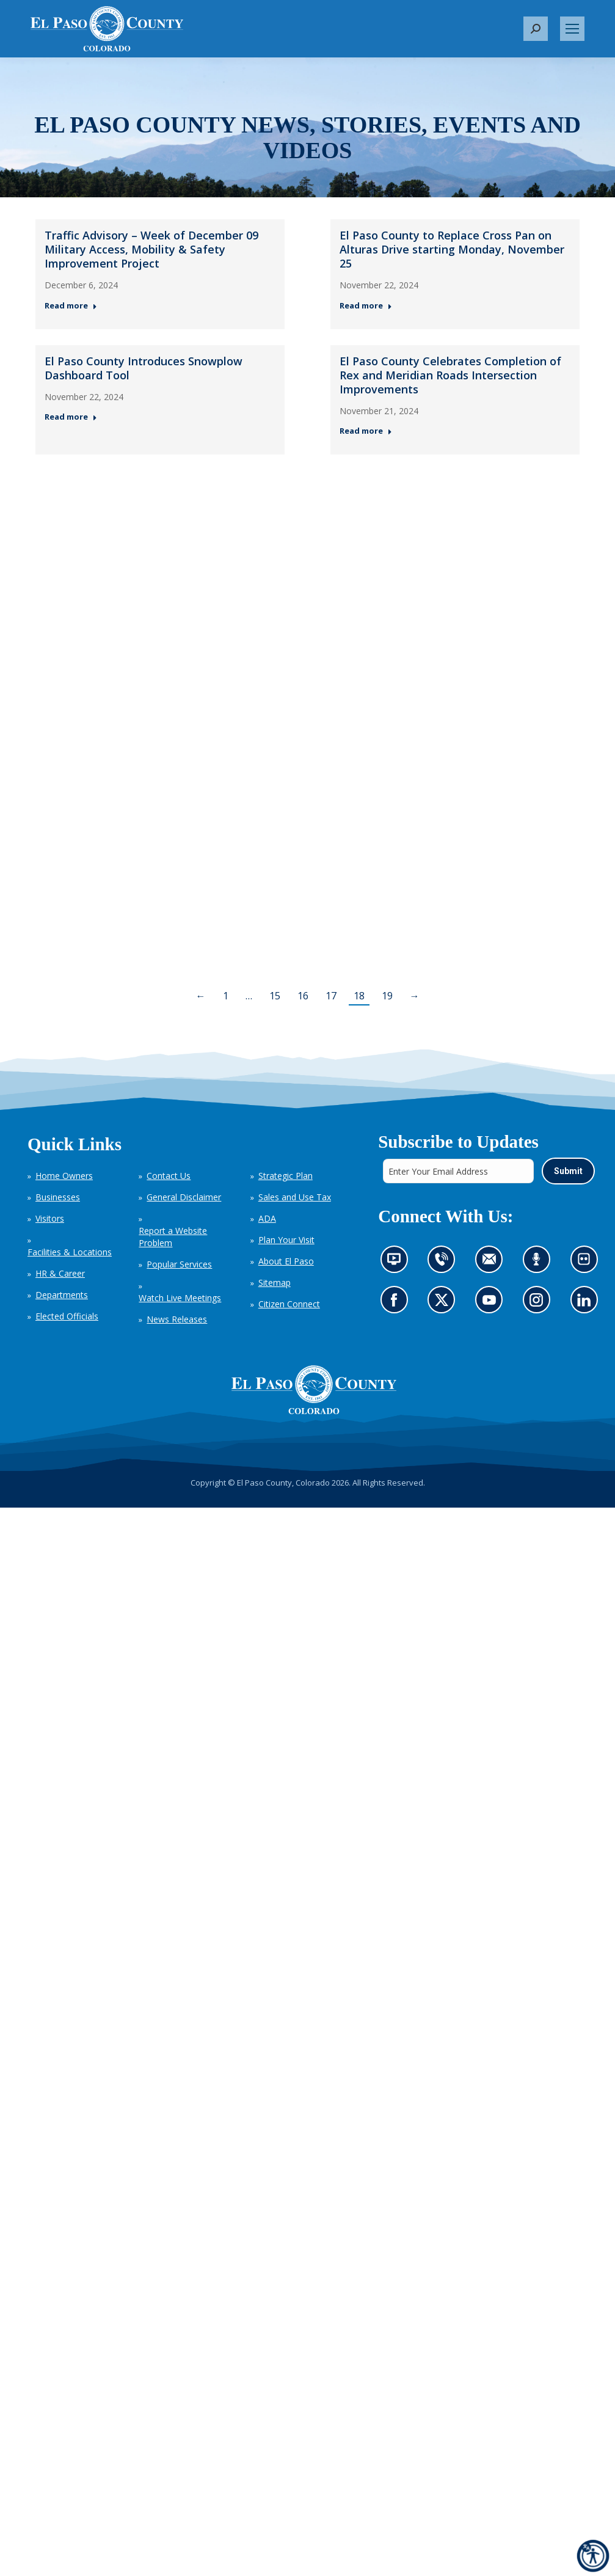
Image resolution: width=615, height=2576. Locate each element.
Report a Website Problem (173, 1237)
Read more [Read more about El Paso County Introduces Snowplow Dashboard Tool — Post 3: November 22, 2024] (71, 417)
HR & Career (60, 1273)
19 (387, 995)
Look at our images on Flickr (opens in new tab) (587, 1263)
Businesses (57, 1197)
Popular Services (179, 1264)
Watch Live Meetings (180, 1298)
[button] (535, 29)
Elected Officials (66, 1316)
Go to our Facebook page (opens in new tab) (396, 1303)
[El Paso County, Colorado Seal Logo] (313, 1389)
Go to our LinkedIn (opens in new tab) (586, 1303)
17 (331, 995)
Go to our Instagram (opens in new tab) (540, 1303)
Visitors (49, 1218)
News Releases (177, 1319)
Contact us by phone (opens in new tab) (444, 1263)
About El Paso (286, 1261)
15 (274, 995)
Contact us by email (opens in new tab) (493, 1263)
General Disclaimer (184, 1197)
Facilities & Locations (69, 1252)
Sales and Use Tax (294, 1197)
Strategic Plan (285, 1175)
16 (302, 995)
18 (359, 995)
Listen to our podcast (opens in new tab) (539, 1263)
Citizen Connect (289, 1304)
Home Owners (64, 1175)
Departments (61, 1295)
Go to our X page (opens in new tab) (444, 1303)
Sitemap (274, 1282)
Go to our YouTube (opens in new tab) (492, 1303)
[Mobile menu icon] (572, 28)
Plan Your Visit (286, 1240)
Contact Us (169, 1175)
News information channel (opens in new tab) (397, 1263)
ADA (267, 1218)
